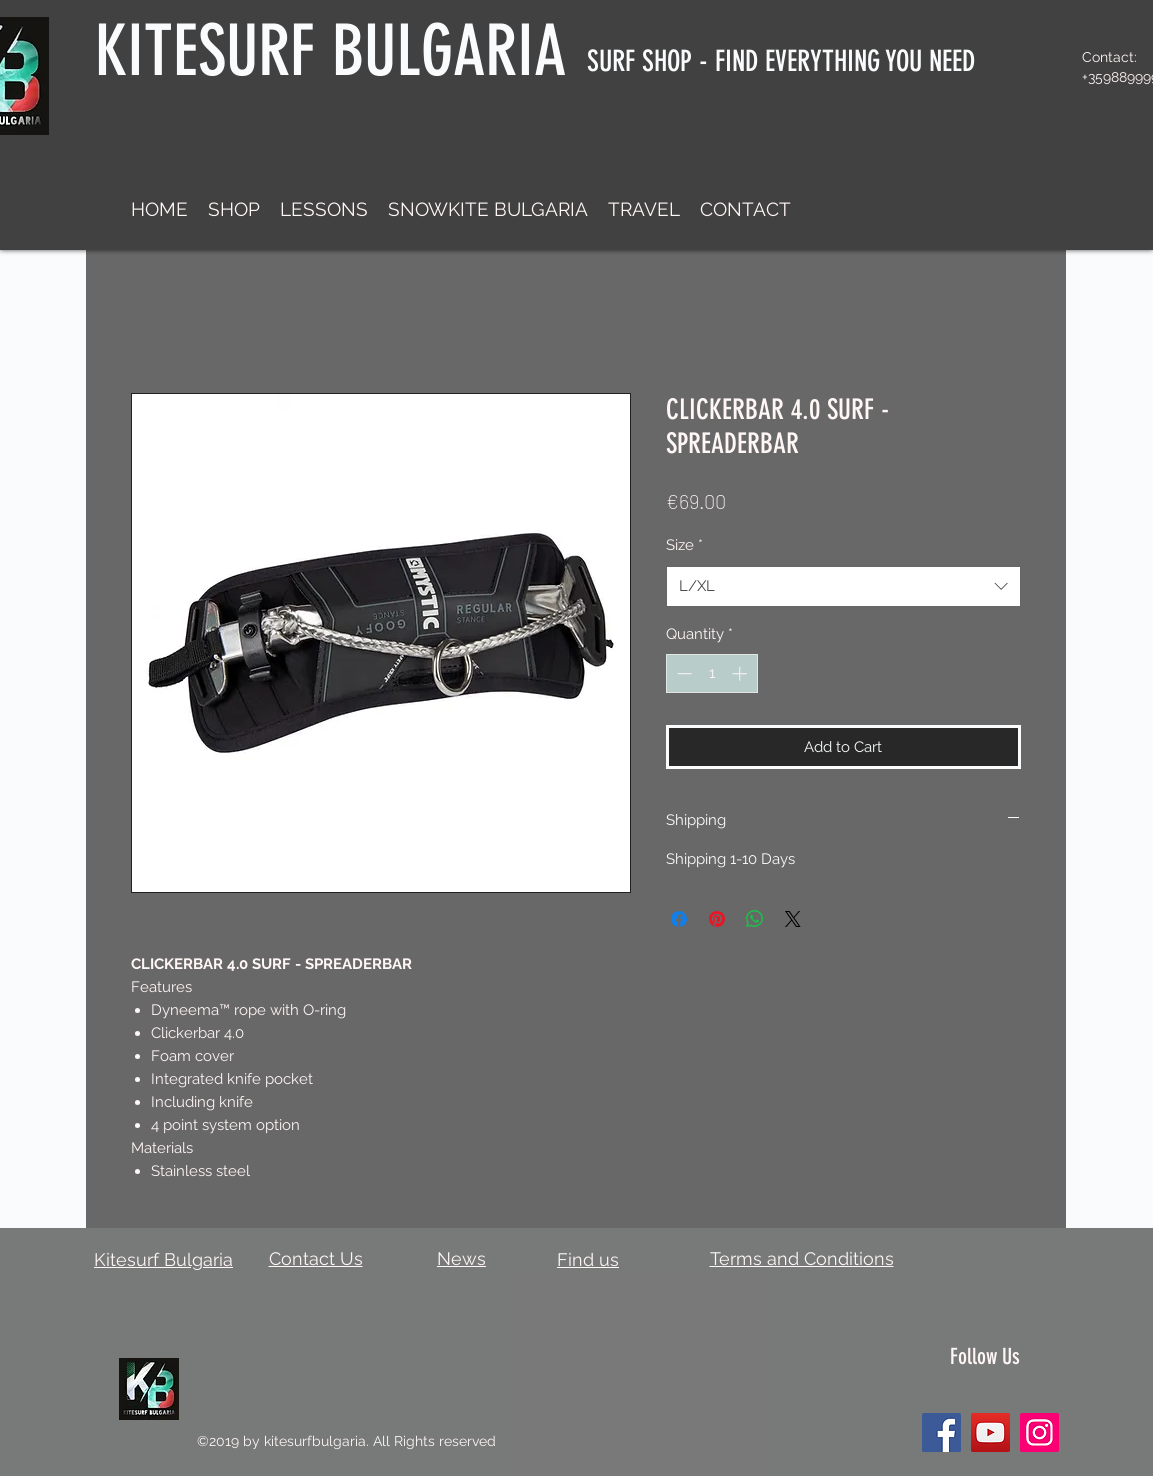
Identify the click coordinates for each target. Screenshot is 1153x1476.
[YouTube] (990, 1432)
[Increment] (741, 673)
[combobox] (843, 586)
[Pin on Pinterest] (717, 919)
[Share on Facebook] (679, 919)
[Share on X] (793, 919)
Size (684, 545)
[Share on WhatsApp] (755, 919)
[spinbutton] (711, 673)
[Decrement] (682, 673)
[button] (234, 209)
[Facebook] (941, 1432)
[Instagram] (1039, 1432)
